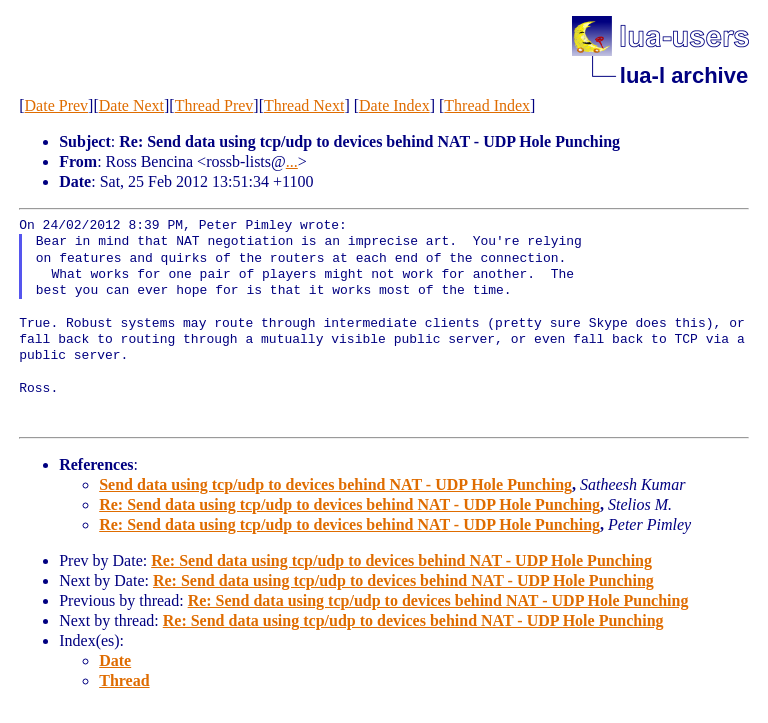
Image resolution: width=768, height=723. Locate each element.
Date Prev (57, 105)
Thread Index (487, 105)
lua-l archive (684, 75)
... (292, 161)
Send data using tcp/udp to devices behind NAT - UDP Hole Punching (335, 484)
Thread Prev (214, 105)
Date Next (131, 105)
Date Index (394, 105)
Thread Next (304, 105)
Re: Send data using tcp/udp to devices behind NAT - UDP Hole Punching (349, 504)
